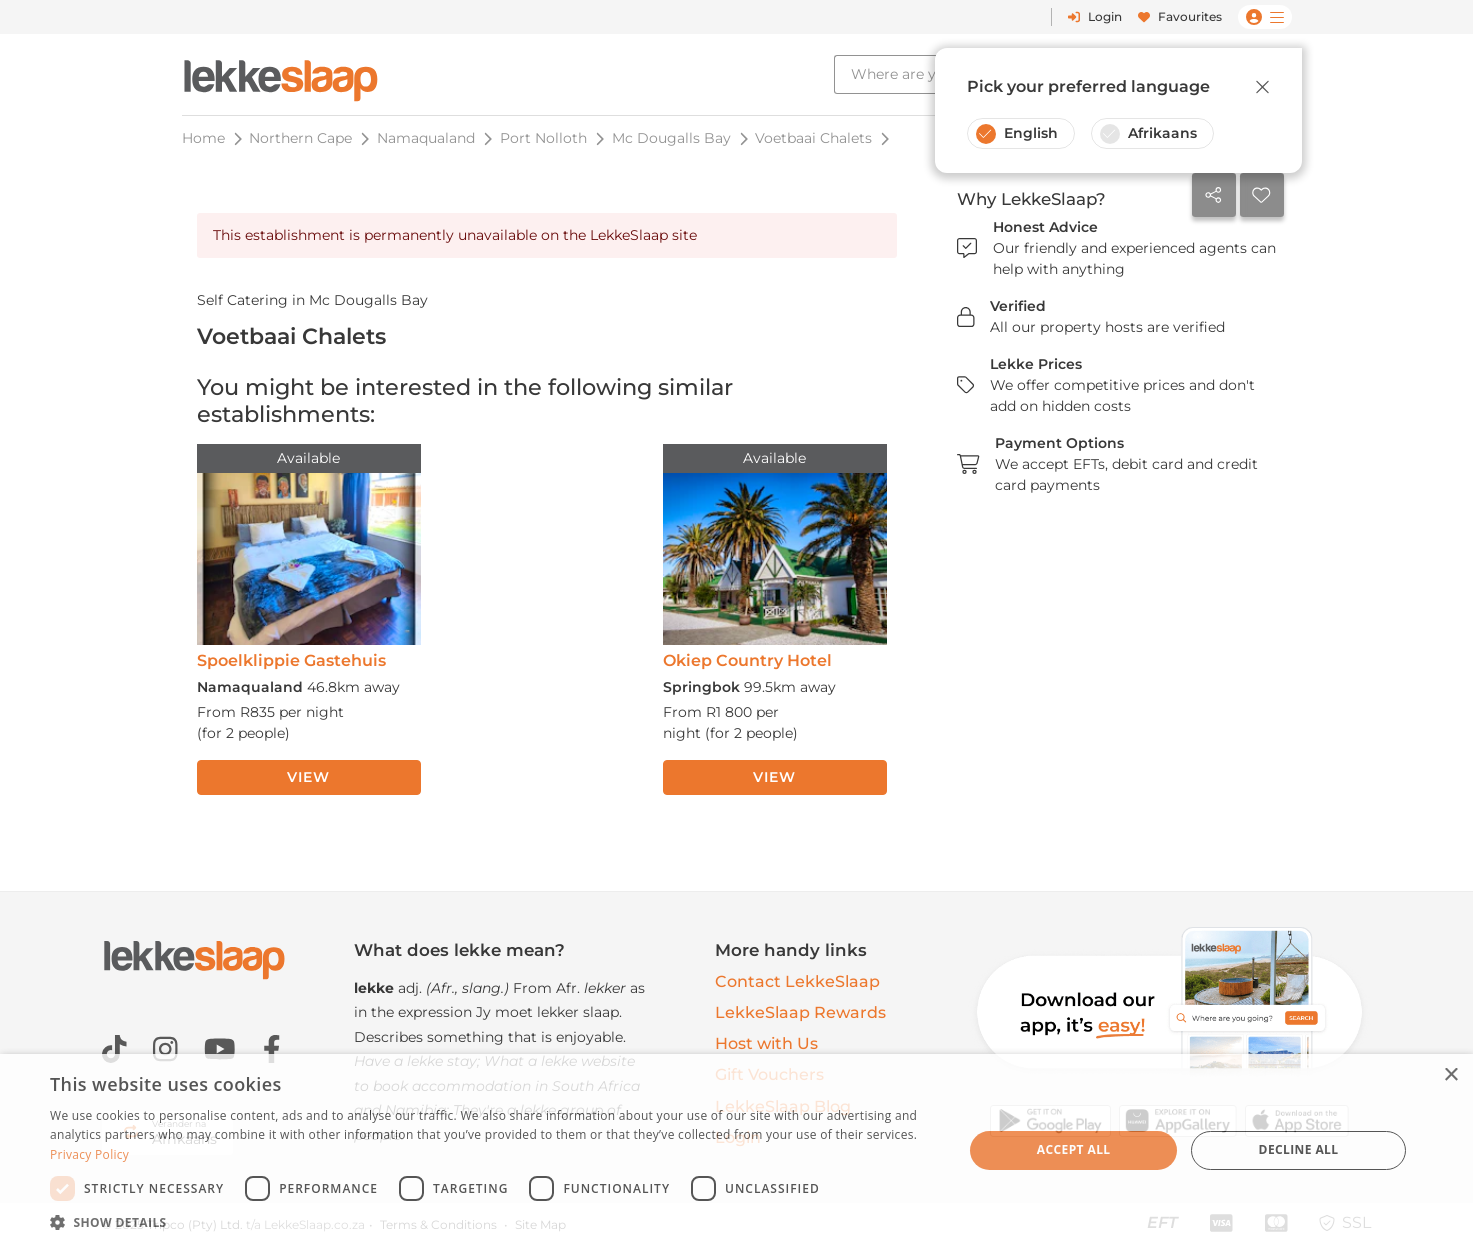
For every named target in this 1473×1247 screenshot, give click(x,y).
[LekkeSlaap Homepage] (281, 74)
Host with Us (766, 1043)
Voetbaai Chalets (813, 138)
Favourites (1180, 16)
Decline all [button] (1299, 1149)
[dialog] (736, 1150)
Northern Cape (300, 138)
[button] (493, 1222)
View (308, 777)
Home (203, 138)
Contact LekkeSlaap (797, 981)
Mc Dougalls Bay (671, 138)
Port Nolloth (543, 138)
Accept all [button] (1074, 1149)
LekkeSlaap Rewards (800, 1012)
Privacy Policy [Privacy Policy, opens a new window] (89, 1154)
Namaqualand (426, 138)
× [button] (1450, 1075)
